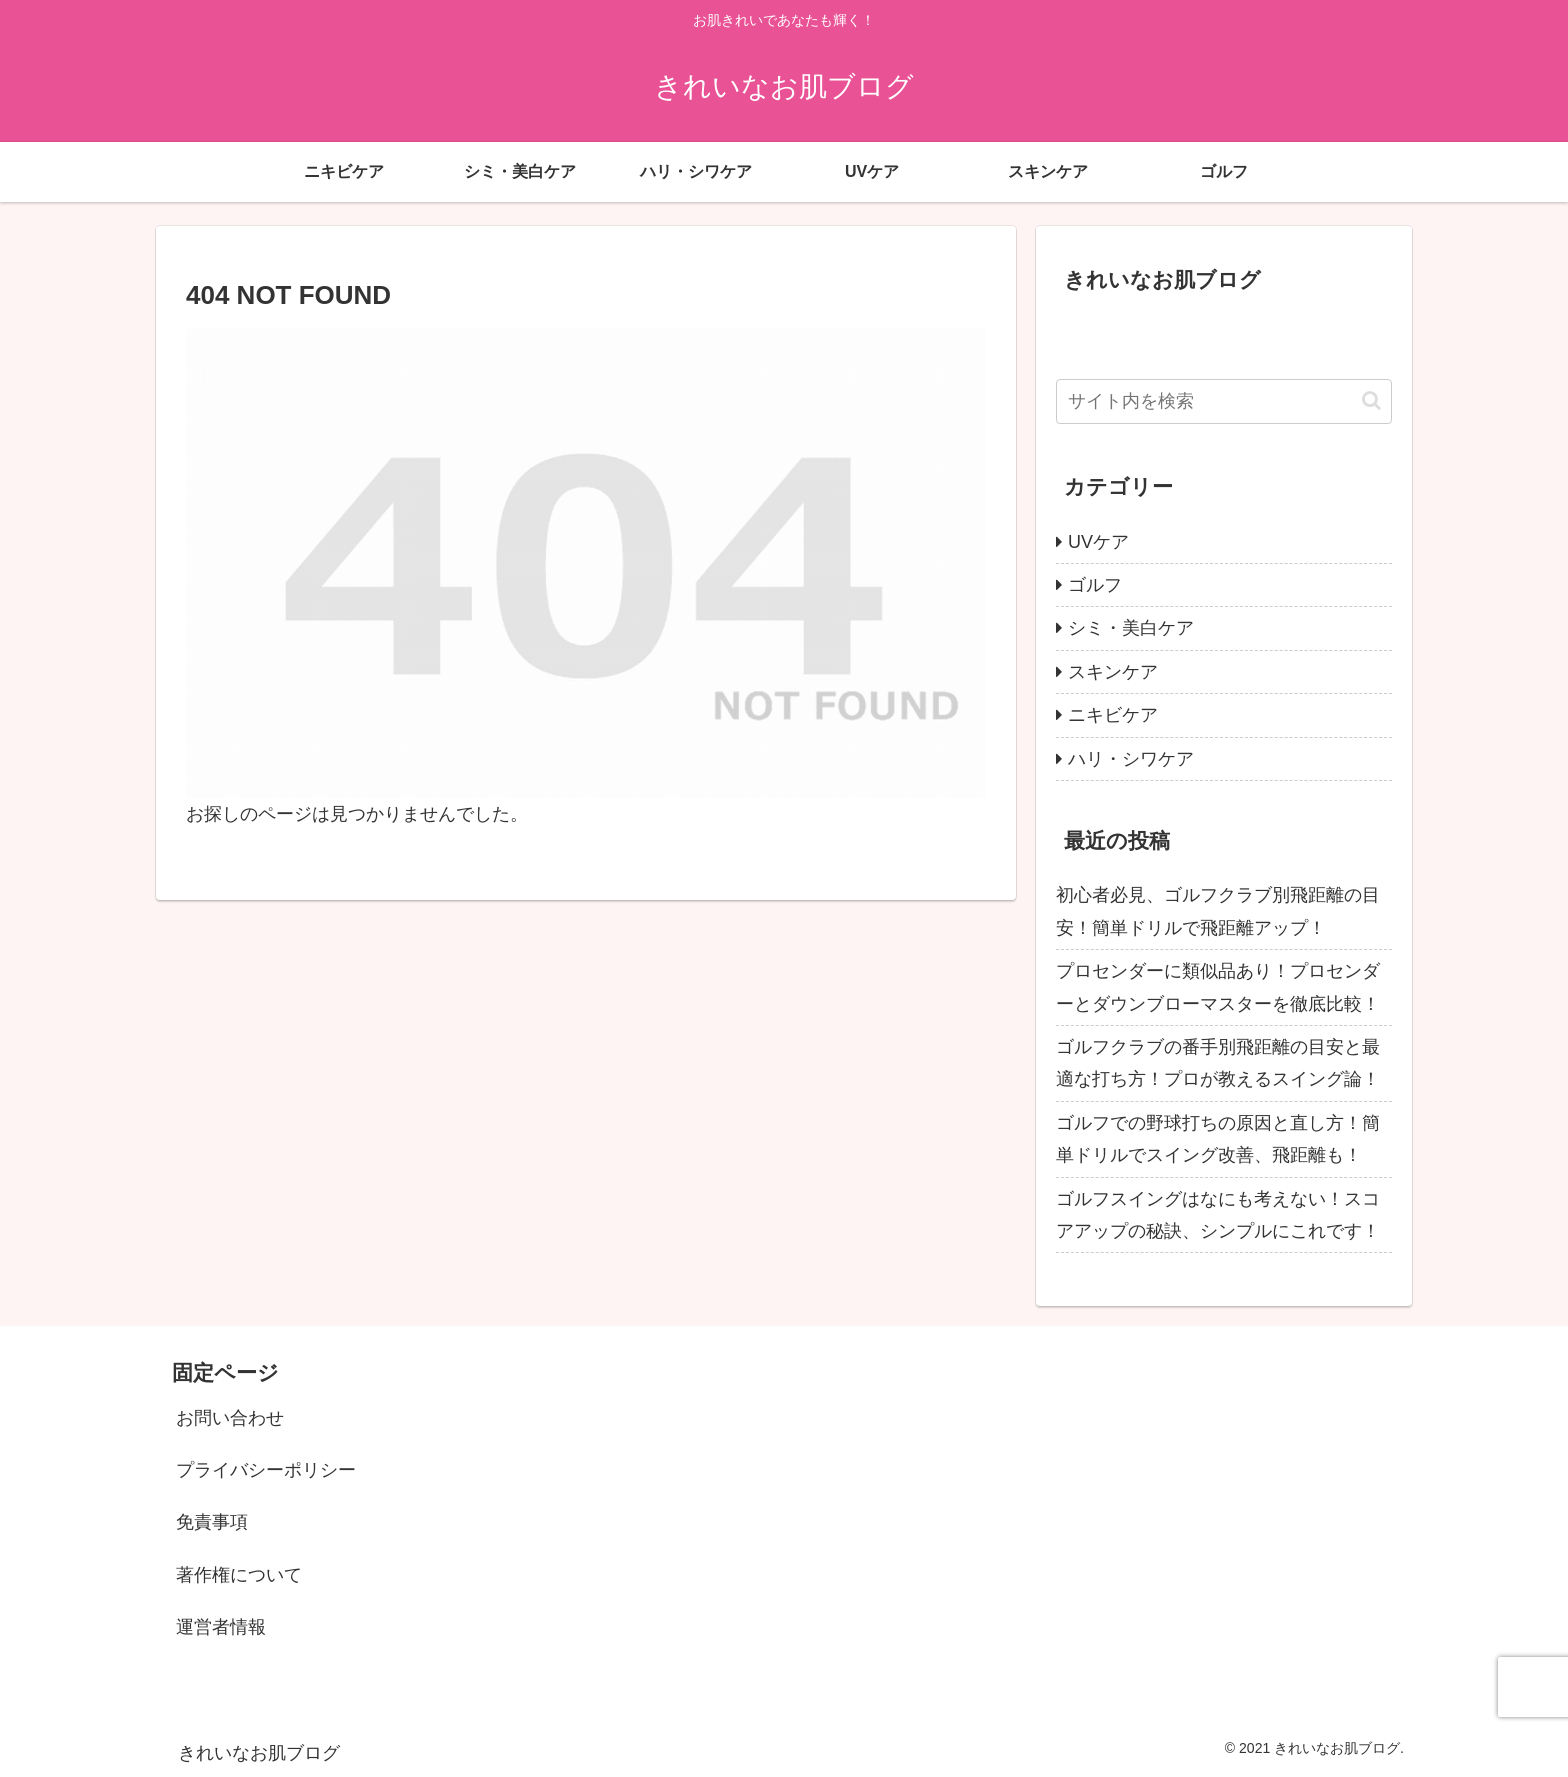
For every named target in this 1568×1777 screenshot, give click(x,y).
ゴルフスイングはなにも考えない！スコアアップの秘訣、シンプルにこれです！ (1218, 1215)
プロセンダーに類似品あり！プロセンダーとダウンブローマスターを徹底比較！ (1218, 987)
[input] (1224, 401)
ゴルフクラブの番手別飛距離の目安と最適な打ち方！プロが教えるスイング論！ (1218, 1063)
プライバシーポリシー (266, 1470)
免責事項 (212, 1522)
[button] (1371, 400)
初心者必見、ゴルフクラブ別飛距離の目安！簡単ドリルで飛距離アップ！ (1218, 911)
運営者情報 (221, 1627)
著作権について (239, 1575)
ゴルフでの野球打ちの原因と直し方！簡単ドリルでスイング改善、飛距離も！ (1218, 1139)
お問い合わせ (230, 1418)
